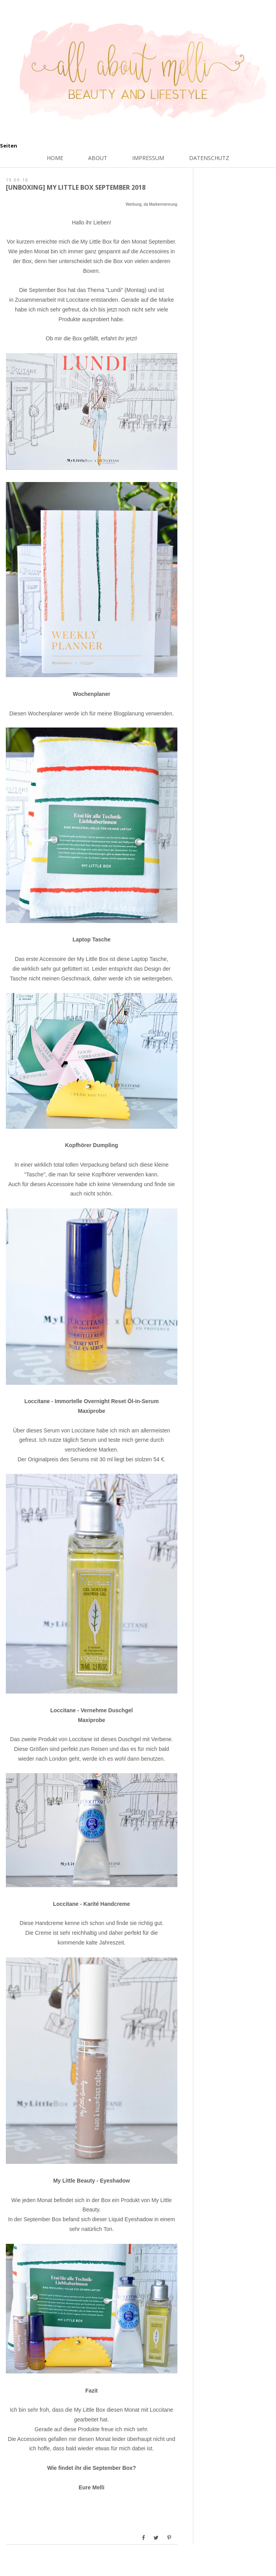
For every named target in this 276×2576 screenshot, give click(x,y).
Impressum (148, 158)
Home (55, 158)
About (97, 158)
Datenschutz (209, 158)
